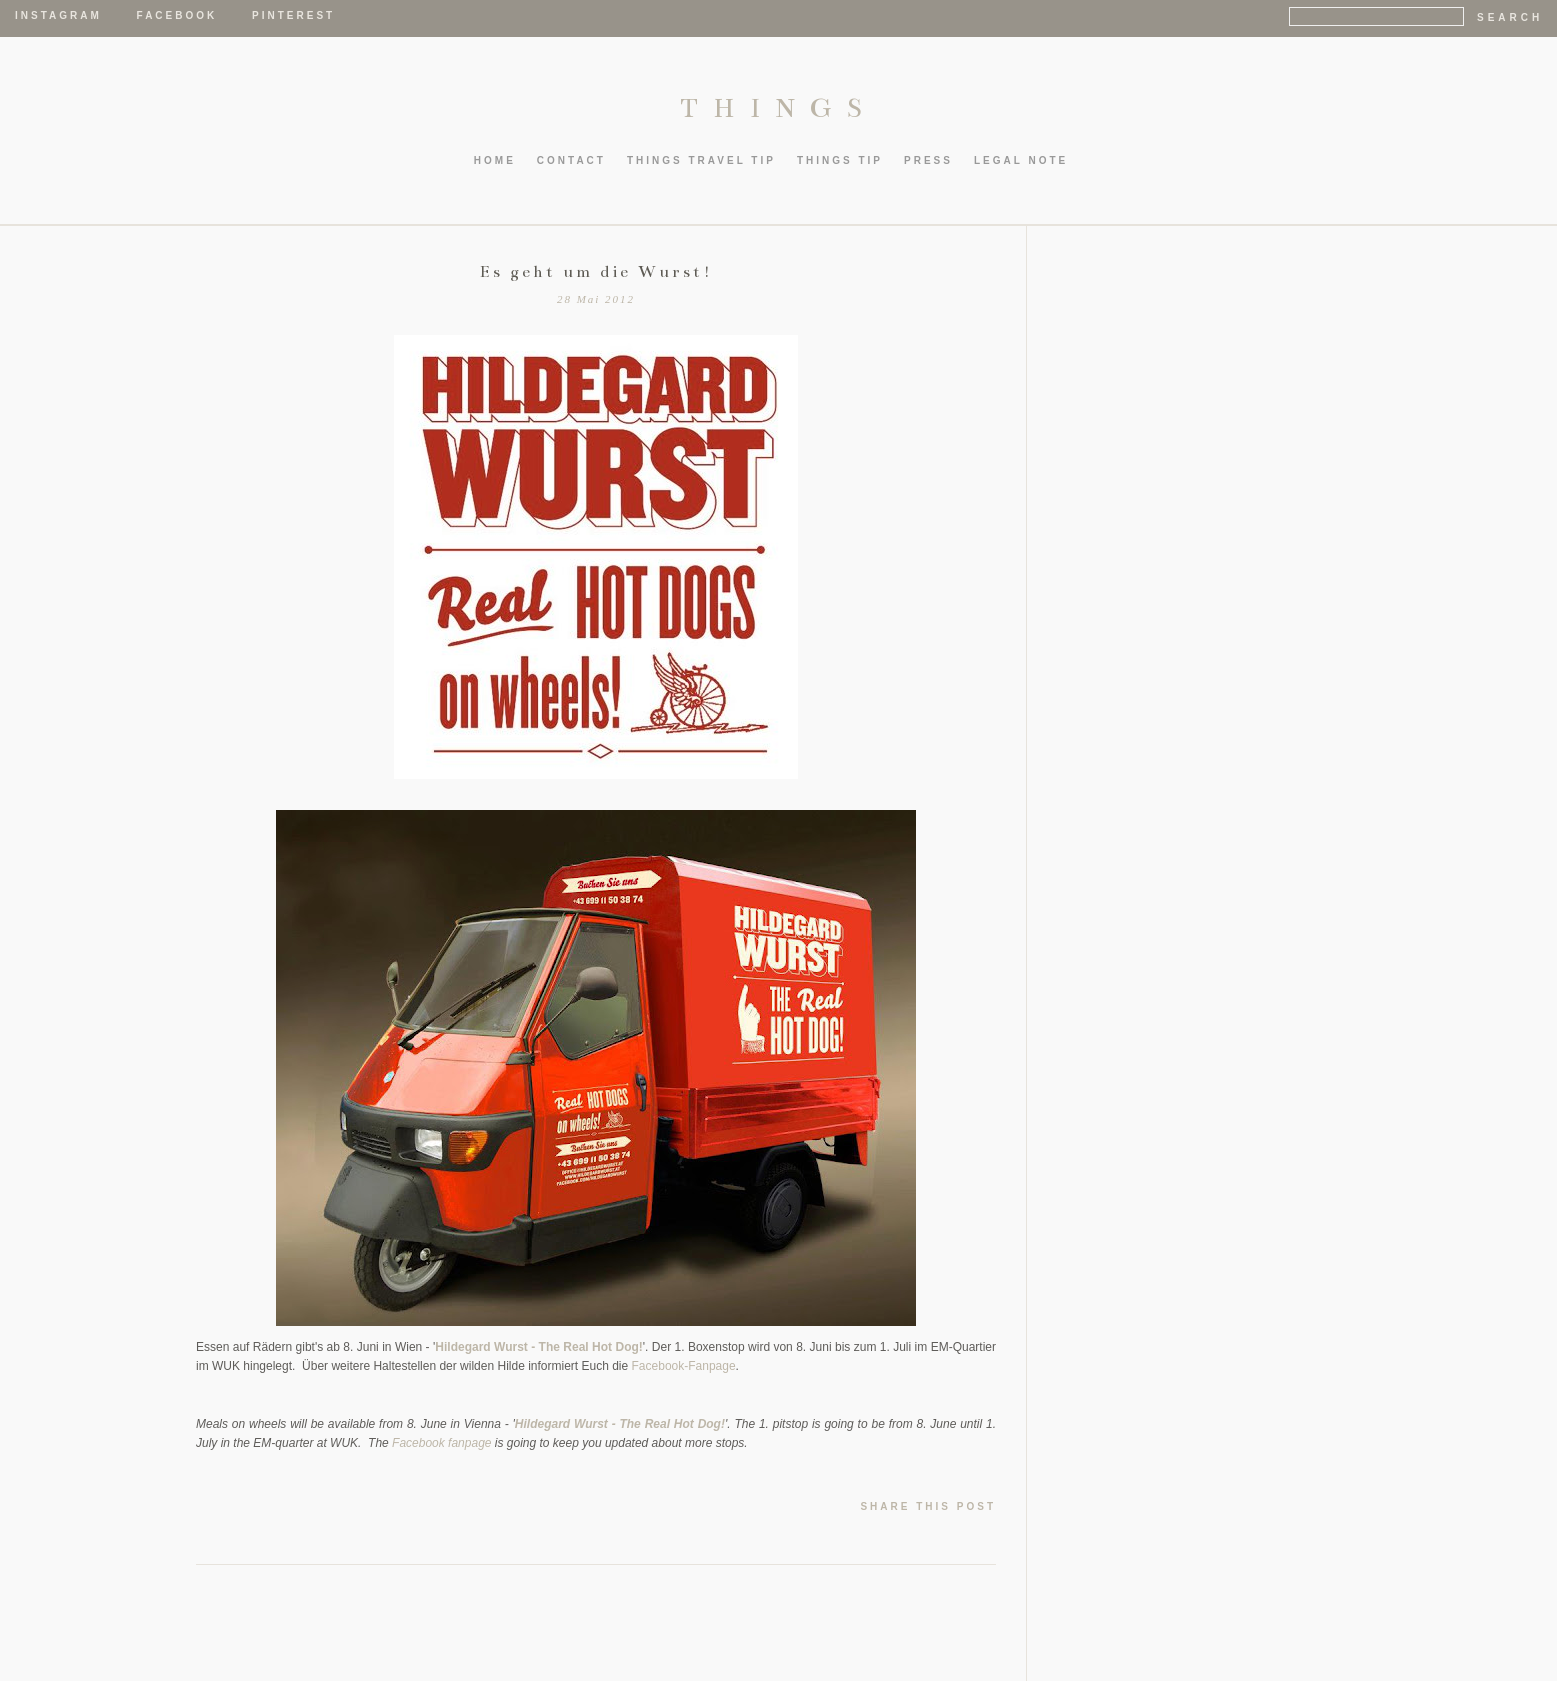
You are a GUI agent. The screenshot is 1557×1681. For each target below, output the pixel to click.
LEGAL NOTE (1021, 160)
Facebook (177, 15)
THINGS (778, 108)
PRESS (928, 160)
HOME (495, 160)
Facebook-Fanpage (684, 1366)
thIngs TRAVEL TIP (701, 160)
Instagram (58, 15)
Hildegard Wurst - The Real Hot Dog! (538, 1347)
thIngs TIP (840, 160)
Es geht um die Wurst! (596, 272)
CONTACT (571, 160)
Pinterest (293, 15)
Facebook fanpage (441, 1443)
